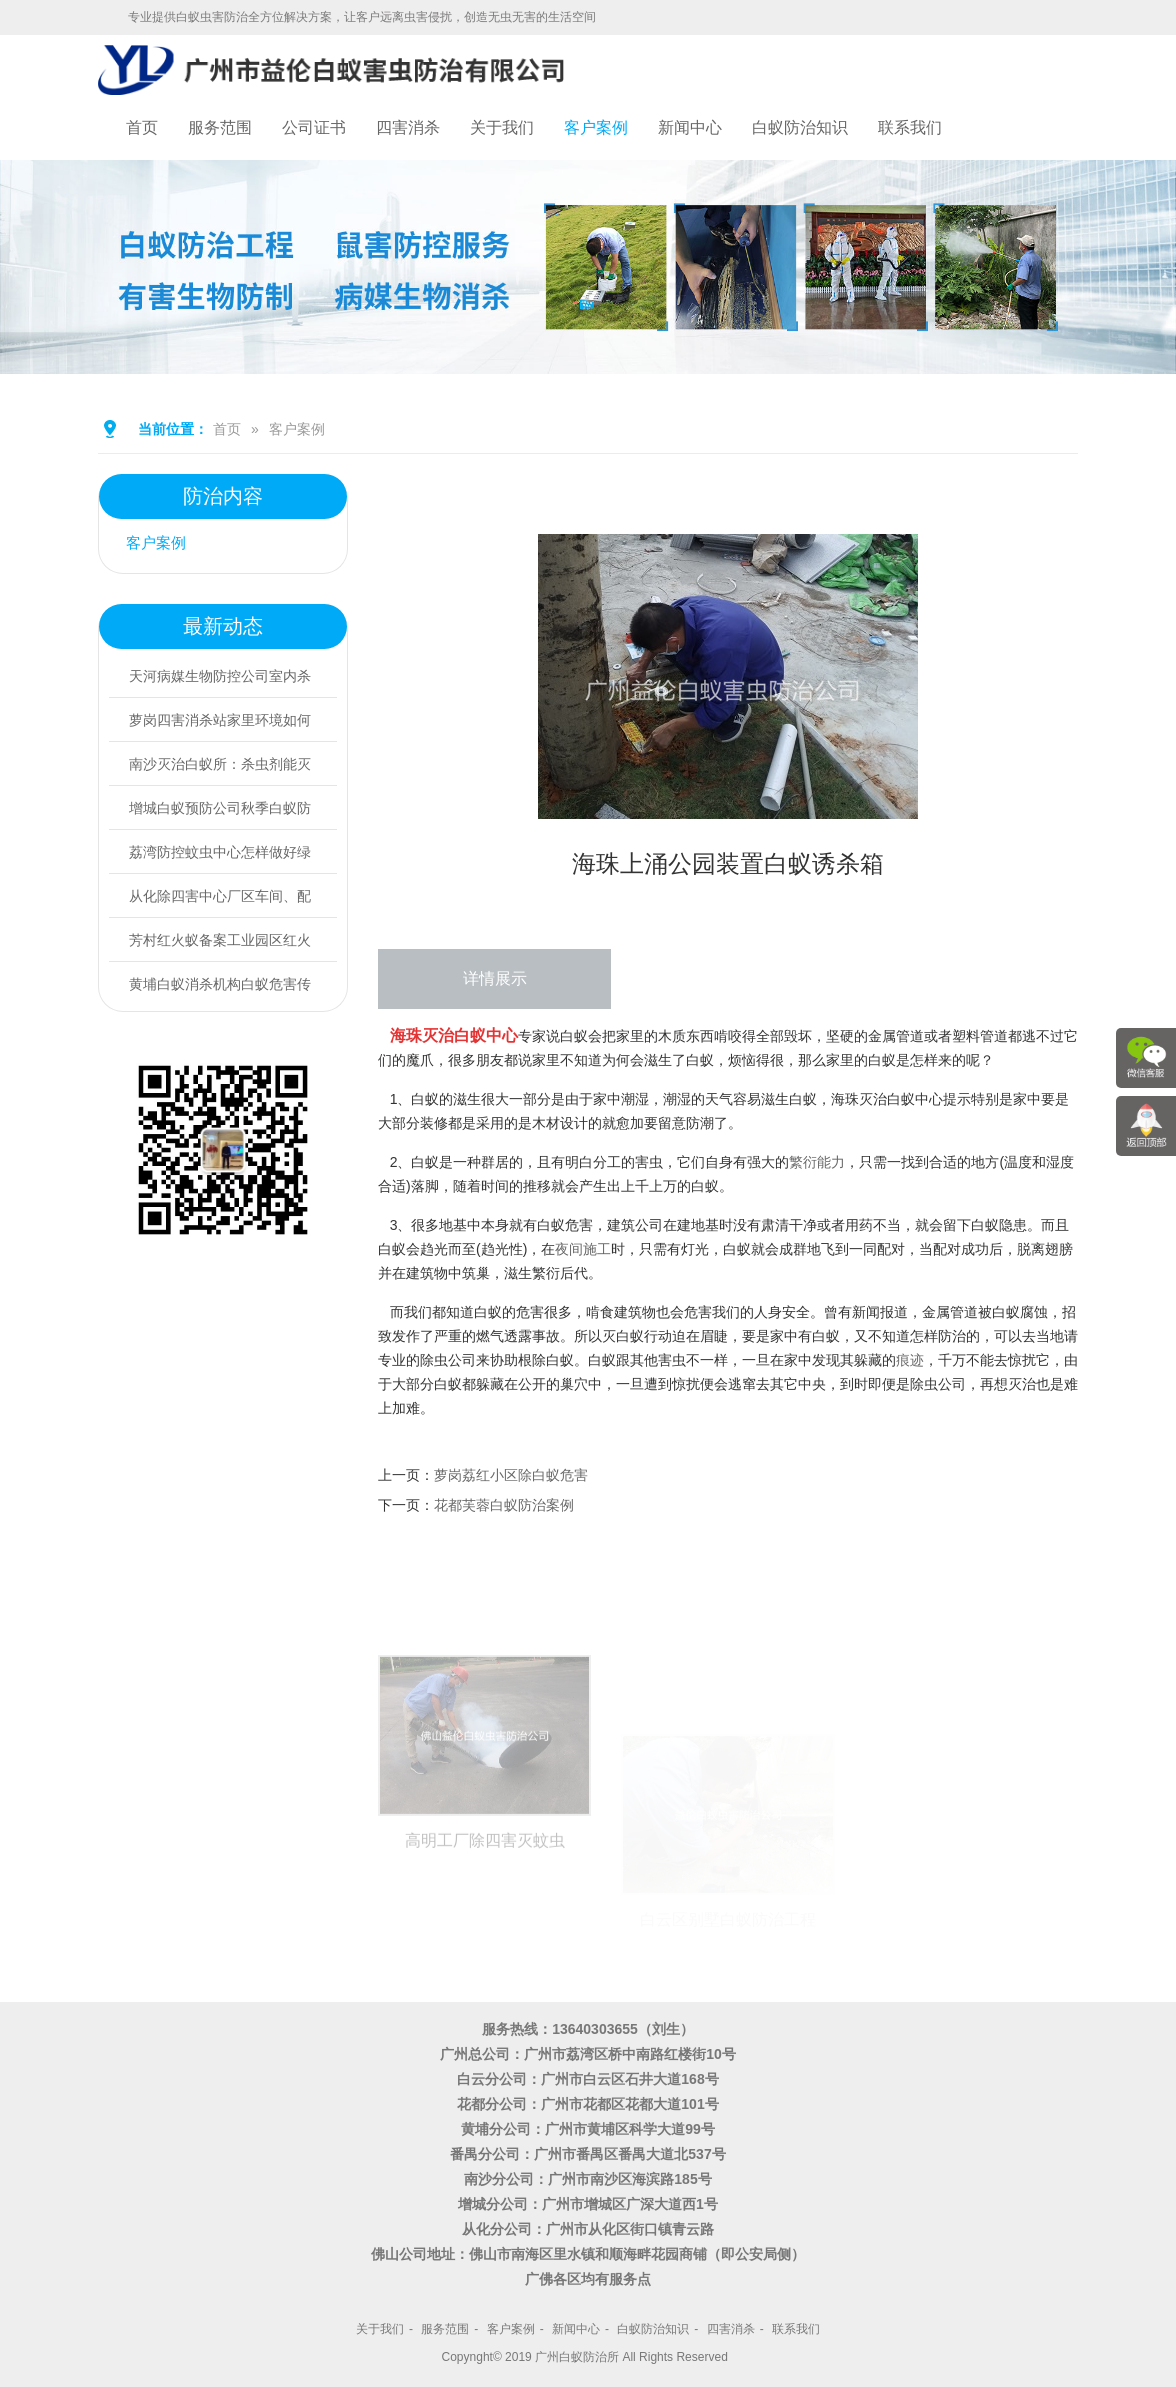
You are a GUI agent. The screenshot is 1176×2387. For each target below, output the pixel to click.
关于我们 (502, 127)
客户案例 (596, 127)
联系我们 (910, 127)
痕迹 (910, 1360)
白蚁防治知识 (800, 127)
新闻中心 (690, 127)
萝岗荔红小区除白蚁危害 (511, 1475)
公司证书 (314, 127)
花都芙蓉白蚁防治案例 (504, 1505)
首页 (142, 127)
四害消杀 (408, 127)
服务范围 (220, 127)
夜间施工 (583, 1249)
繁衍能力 (817, 1162)
